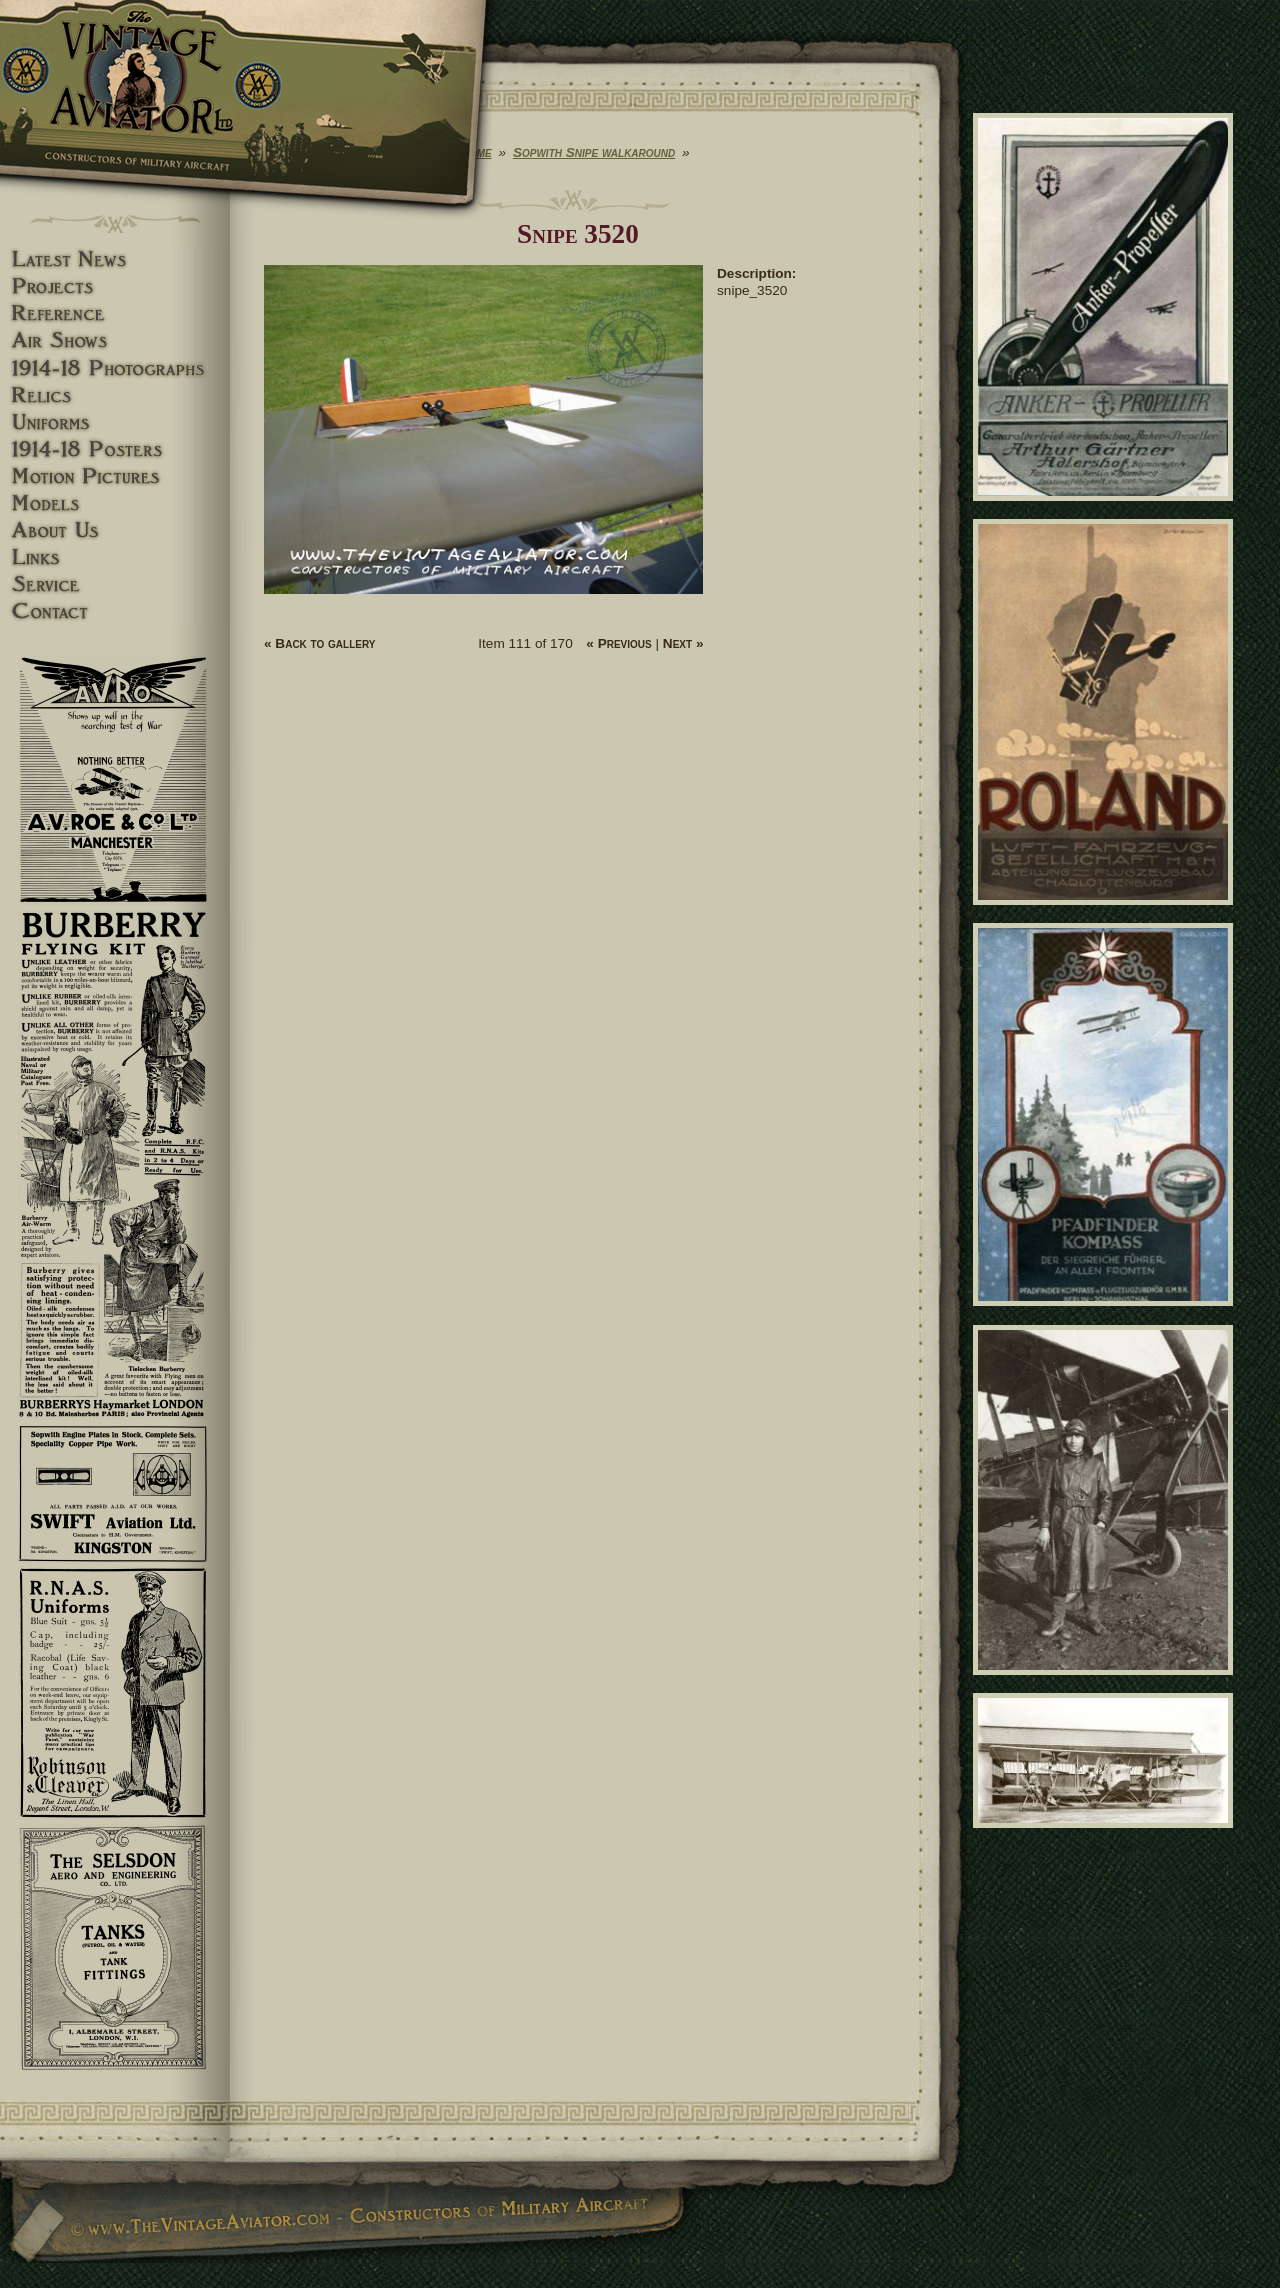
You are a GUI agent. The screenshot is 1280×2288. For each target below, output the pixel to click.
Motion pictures (115, 476)
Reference (115, 313)
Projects (115, 286)
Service (115, 584)
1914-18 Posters (115, 449)
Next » (683, 643)
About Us (115, 530)
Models (115, 503)
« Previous (618, 643)
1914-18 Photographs (115, 368)
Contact (115, 611)
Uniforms (115, 422)
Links (115, 557)
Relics (115, 395)
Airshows (115, 340)
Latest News (115, 259)
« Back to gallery (320, 643)
